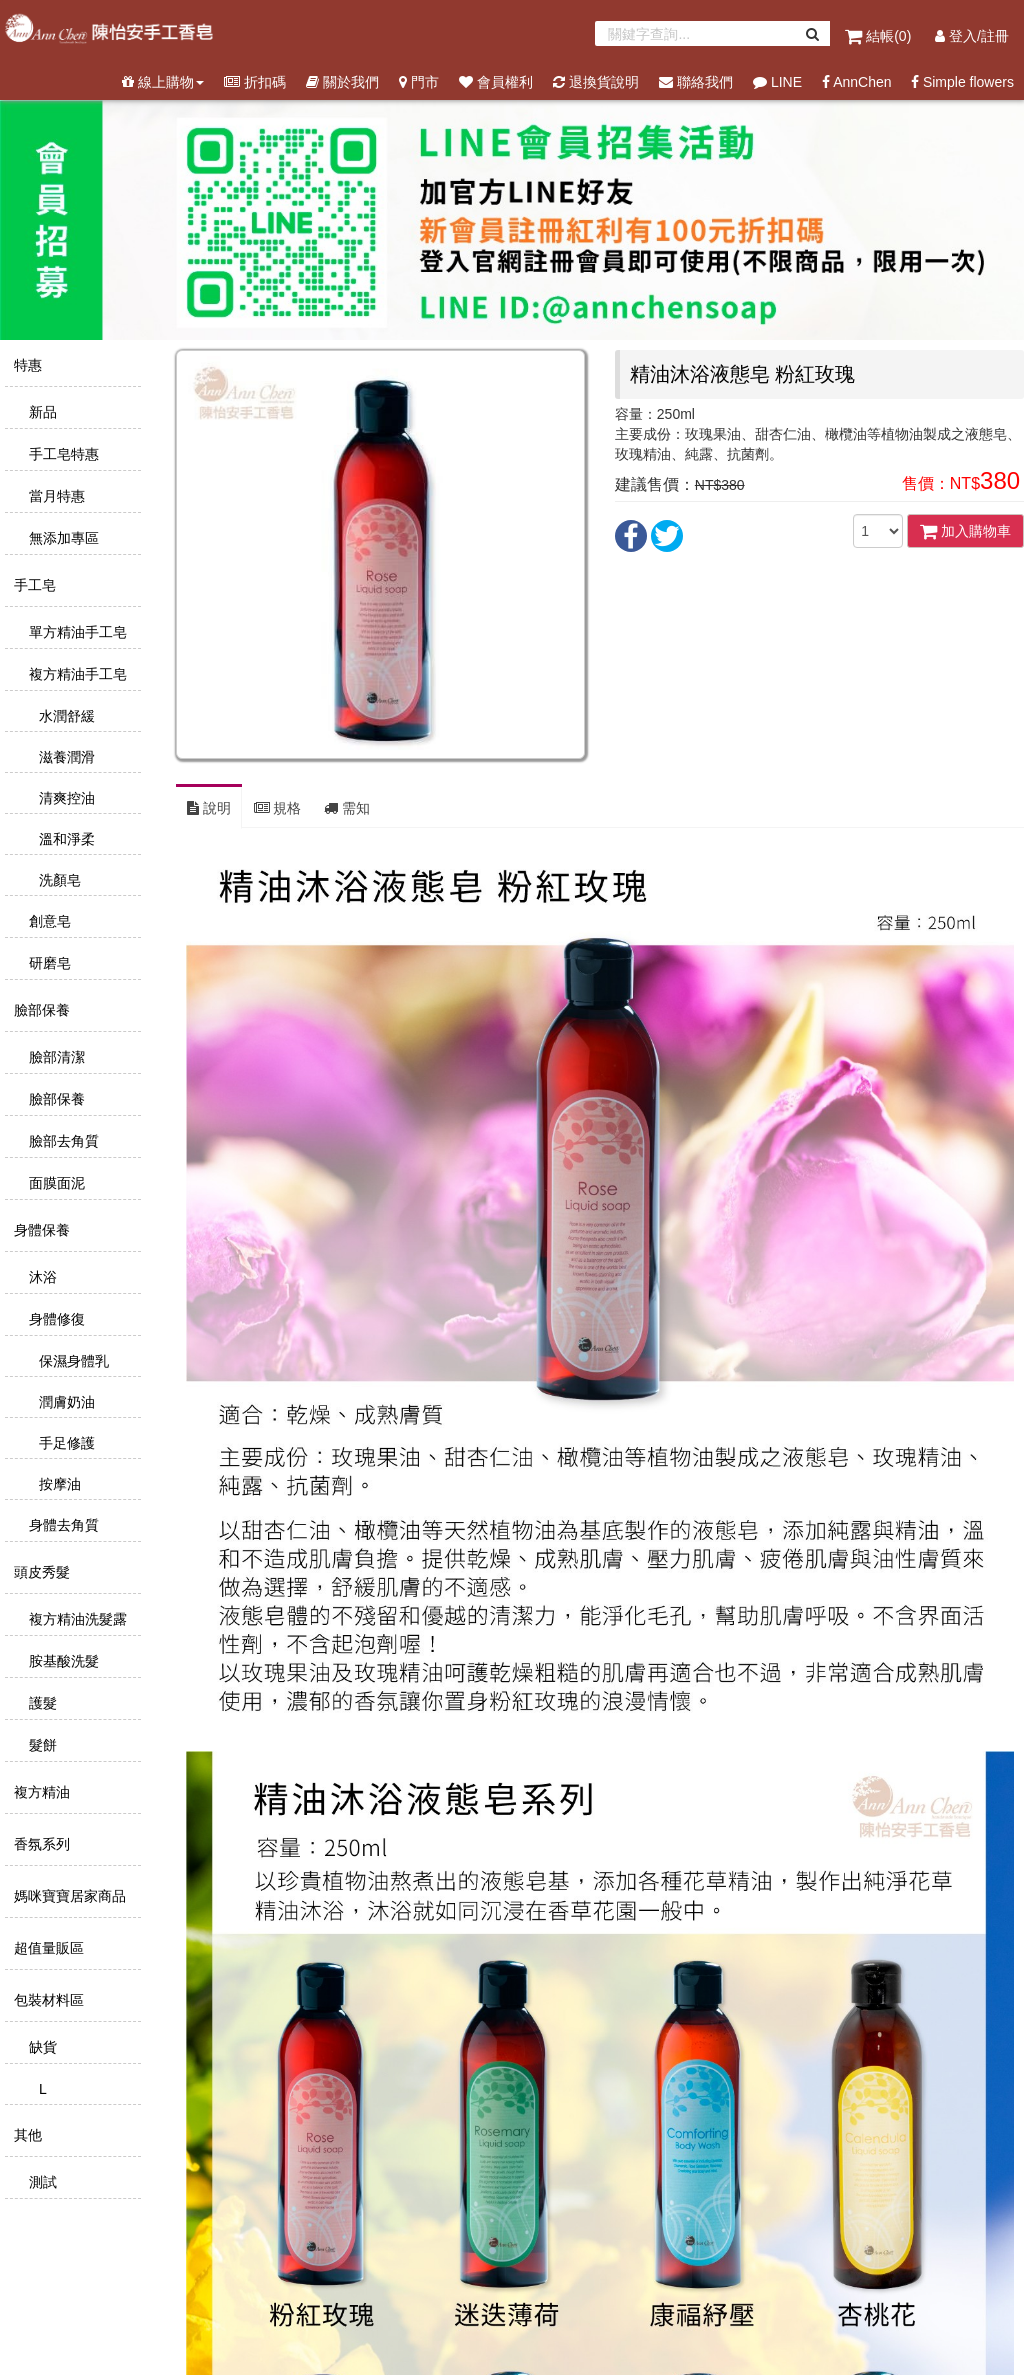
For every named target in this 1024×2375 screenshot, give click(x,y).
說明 (209, 808)
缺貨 (41, 2047)
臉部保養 (40, 1010)
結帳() (880, 36)
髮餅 (41, 1745)
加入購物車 (965, 531)
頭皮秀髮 (40, 1572)
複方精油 (40, 1792)
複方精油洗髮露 (76, 1619)
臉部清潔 (55, 1057)
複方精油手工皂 (76, 674)
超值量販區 (47, 1948)
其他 (26, 2135)
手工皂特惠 (62, 454)
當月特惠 (55, 496)
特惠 (26, 365)
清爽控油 (65, 798)
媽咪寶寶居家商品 (68, 1896)
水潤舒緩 (65, 716)
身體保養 (40, 1230)
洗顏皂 (58, 880)
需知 (347, 808)
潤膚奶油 (65, 1402)
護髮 (41, 1703)
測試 (41, 2182)
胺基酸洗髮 (62, 1661)
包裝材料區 (47, 2000)
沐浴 (41, 1277)
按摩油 (58, 1484)
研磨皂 (48, 963)
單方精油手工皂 (76, 632)
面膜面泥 (55, 1183)
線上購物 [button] (163, 82)
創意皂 (48, 921)
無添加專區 (62, 538)
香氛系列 (40, 1844)
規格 (278, 808)
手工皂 (33, 585)
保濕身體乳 (72, 1361)
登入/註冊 (972, 36)
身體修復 (55, 1319)
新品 (41, 412)
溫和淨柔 (65, 839)
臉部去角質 (62, 1141)
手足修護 (65, 1443)
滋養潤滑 (65, 757)
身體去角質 (62, 1525)
